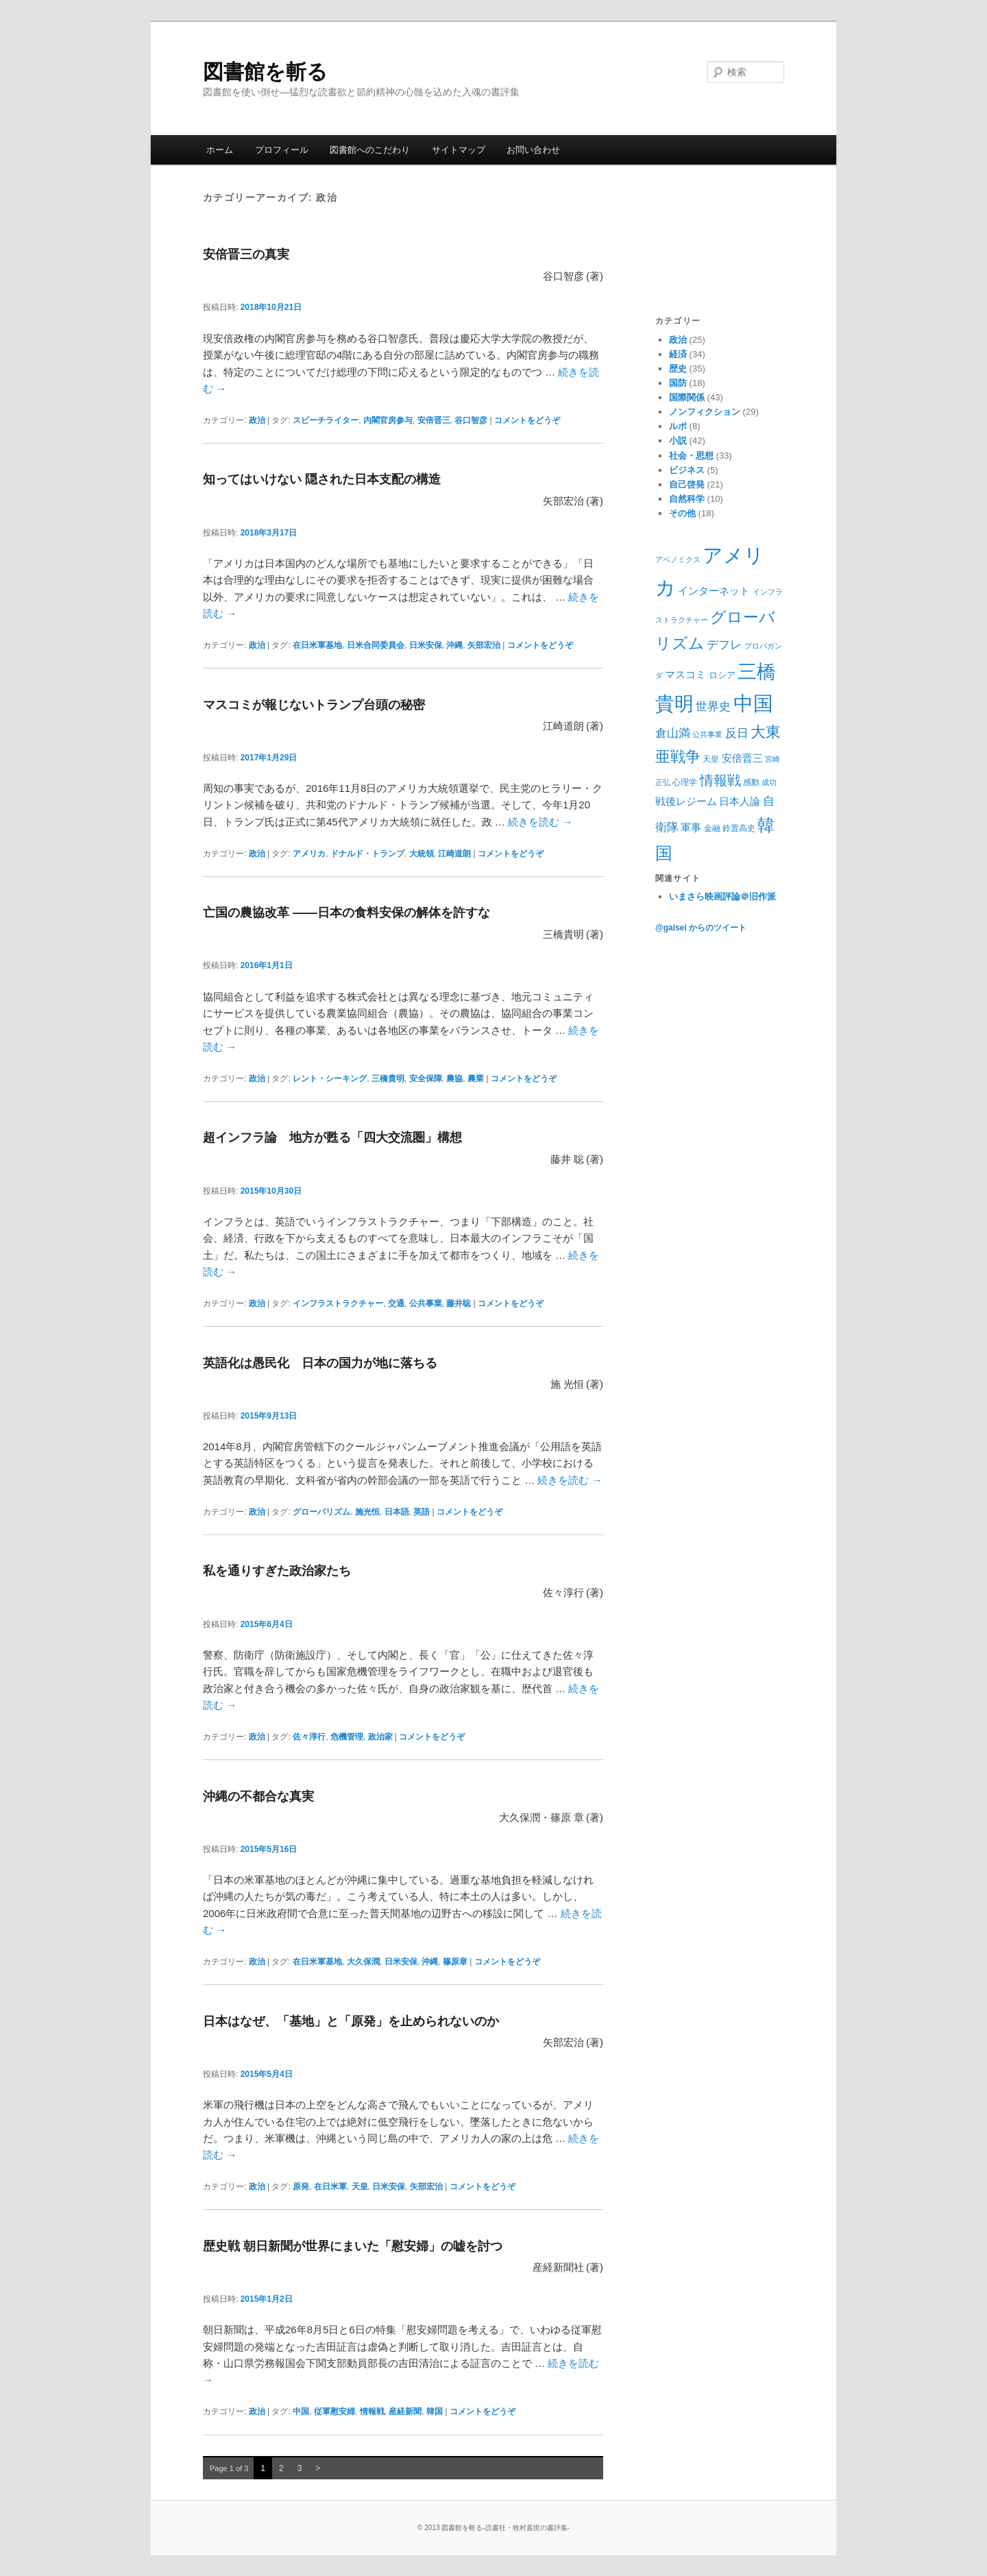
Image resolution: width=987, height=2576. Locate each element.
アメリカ (309, 853)
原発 (301, 2186)
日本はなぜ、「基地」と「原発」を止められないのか (351, 2021)
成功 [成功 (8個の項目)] (769, 782)
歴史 (678, 368)
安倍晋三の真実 (246, 254)
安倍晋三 (433, 420)
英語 (421, 1512)
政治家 (380, 1737)
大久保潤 (363, 1961)
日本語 (397, 1512)
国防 (678, 383)
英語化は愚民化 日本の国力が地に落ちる (320, 1363)
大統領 (421, 853)
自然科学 (687, 499)
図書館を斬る (265, 71)
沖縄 (454, 645)
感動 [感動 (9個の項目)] (751, 782)
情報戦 (372, 2411)
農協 (454, 1078)
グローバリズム (321, 1512)
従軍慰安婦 (334, 2411)
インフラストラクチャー (338, 1303)
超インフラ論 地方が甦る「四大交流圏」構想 (332, 1137)
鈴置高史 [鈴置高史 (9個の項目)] (738, 828)
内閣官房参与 (388, 420)
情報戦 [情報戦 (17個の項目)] (720, 780)
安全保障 (425, 1078)
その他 (682, 513)
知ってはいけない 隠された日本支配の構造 (322, 479)
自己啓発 (687, 484)
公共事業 (425, 1303)
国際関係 (687, 397)
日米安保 (425, 645)
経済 (678, 354)
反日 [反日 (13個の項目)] (736, 733)
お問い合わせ (533, 150)
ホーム (219, 150)
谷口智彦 (470, 420)
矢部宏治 (483, 645)
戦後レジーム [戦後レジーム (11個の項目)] (686, 801)
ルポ (678, 426)
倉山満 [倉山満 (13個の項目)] (672, 733)
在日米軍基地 (317, 645)
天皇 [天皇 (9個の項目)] (711, 759)
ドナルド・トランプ (367, 853)
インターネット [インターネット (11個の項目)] (714, 591)
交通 (396, 1303)
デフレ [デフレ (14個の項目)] (724, 644)
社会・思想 (691, 455)
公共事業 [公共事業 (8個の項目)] (707, 734)
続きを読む (540, 822)
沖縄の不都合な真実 (258, 1796)
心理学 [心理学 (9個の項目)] (684, 782)
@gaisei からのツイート (700, 927)
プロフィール (281, 150)
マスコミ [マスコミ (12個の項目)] (685, 674)
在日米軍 (330, 2186)
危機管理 (346, 1737)
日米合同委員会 (375, 645)
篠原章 (455, 1961)
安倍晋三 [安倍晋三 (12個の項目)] (742, 758)
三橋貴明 (387, 1078)
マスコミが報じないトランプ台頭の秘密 (314, 705)
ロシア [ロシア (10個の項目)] (722, 675)
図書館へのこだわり (370, 150)
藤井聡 (458, 1303)
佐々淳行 (309, 1737)
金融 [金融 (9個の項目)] (712, 828)
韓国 (434, 2411)
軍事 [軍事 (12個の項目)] (691, 827)
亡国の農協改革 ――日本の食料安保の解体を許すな (346, 912)
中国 (301, 2411)
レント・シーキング (330, 1078)
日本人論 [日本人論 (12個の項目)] (739, 801)
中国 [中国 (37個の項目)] (753, 703)
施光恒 (367, 1512)
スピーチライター (325, 420)
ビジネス (687, 470)
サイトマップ (458, 150)
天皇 (360, 2186)
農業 (475, 1078)
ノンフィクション (704, 412)
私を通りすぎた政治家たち (277, 1571)
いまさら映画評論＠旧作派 (722, 896)
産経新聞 (405, 2411)
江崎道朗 (454, 853)
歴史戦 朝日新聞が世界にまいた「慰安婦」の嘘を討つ (352, 2246)
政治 (257, 420)
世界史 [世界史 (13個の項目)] (713, 706)
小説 (678, 440)
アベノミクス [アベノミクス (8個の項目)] (677, 559)
